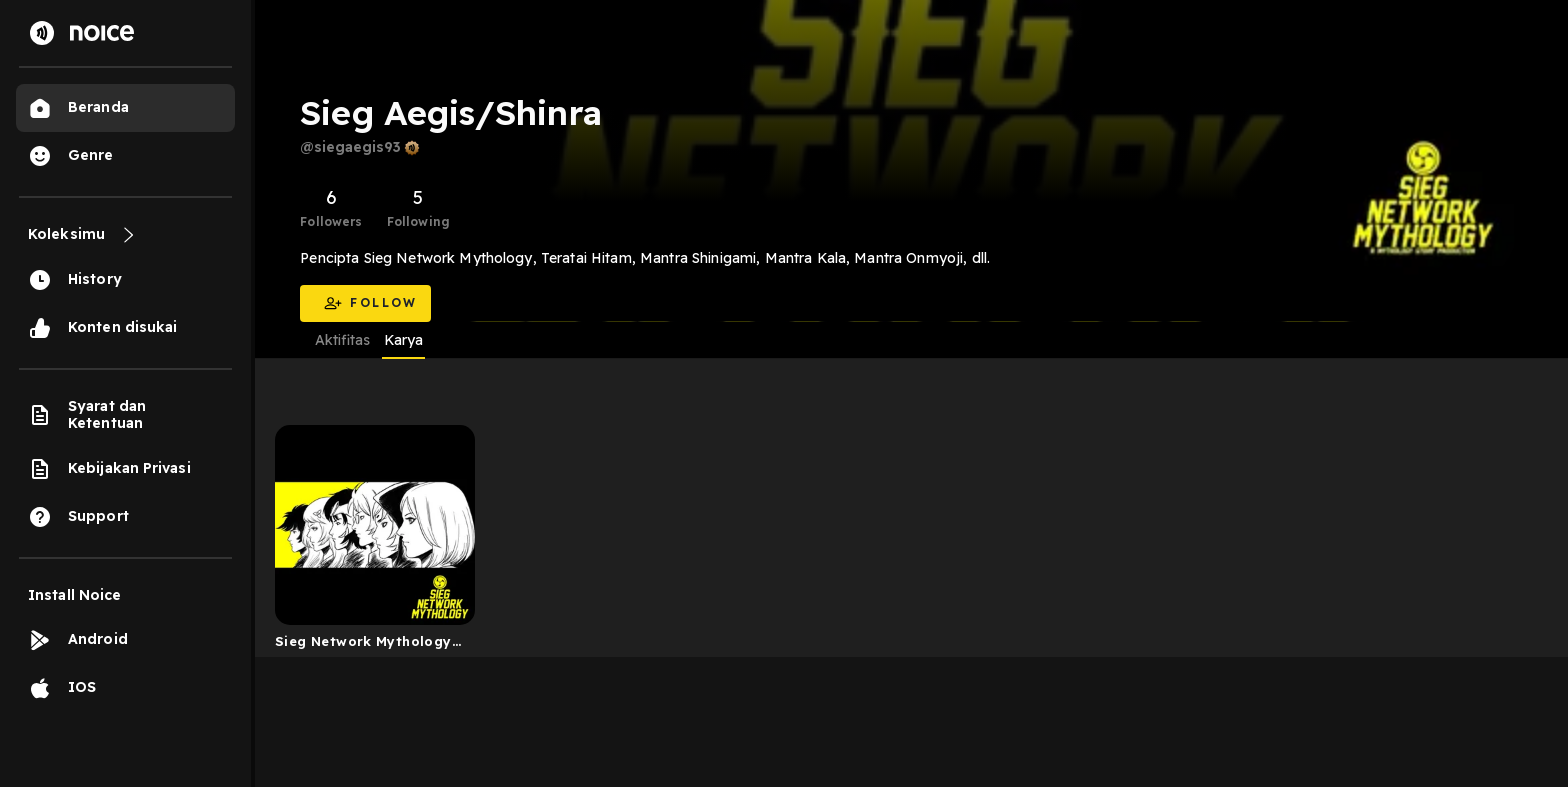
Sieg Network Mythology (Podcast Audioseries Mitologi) (363, 645)
